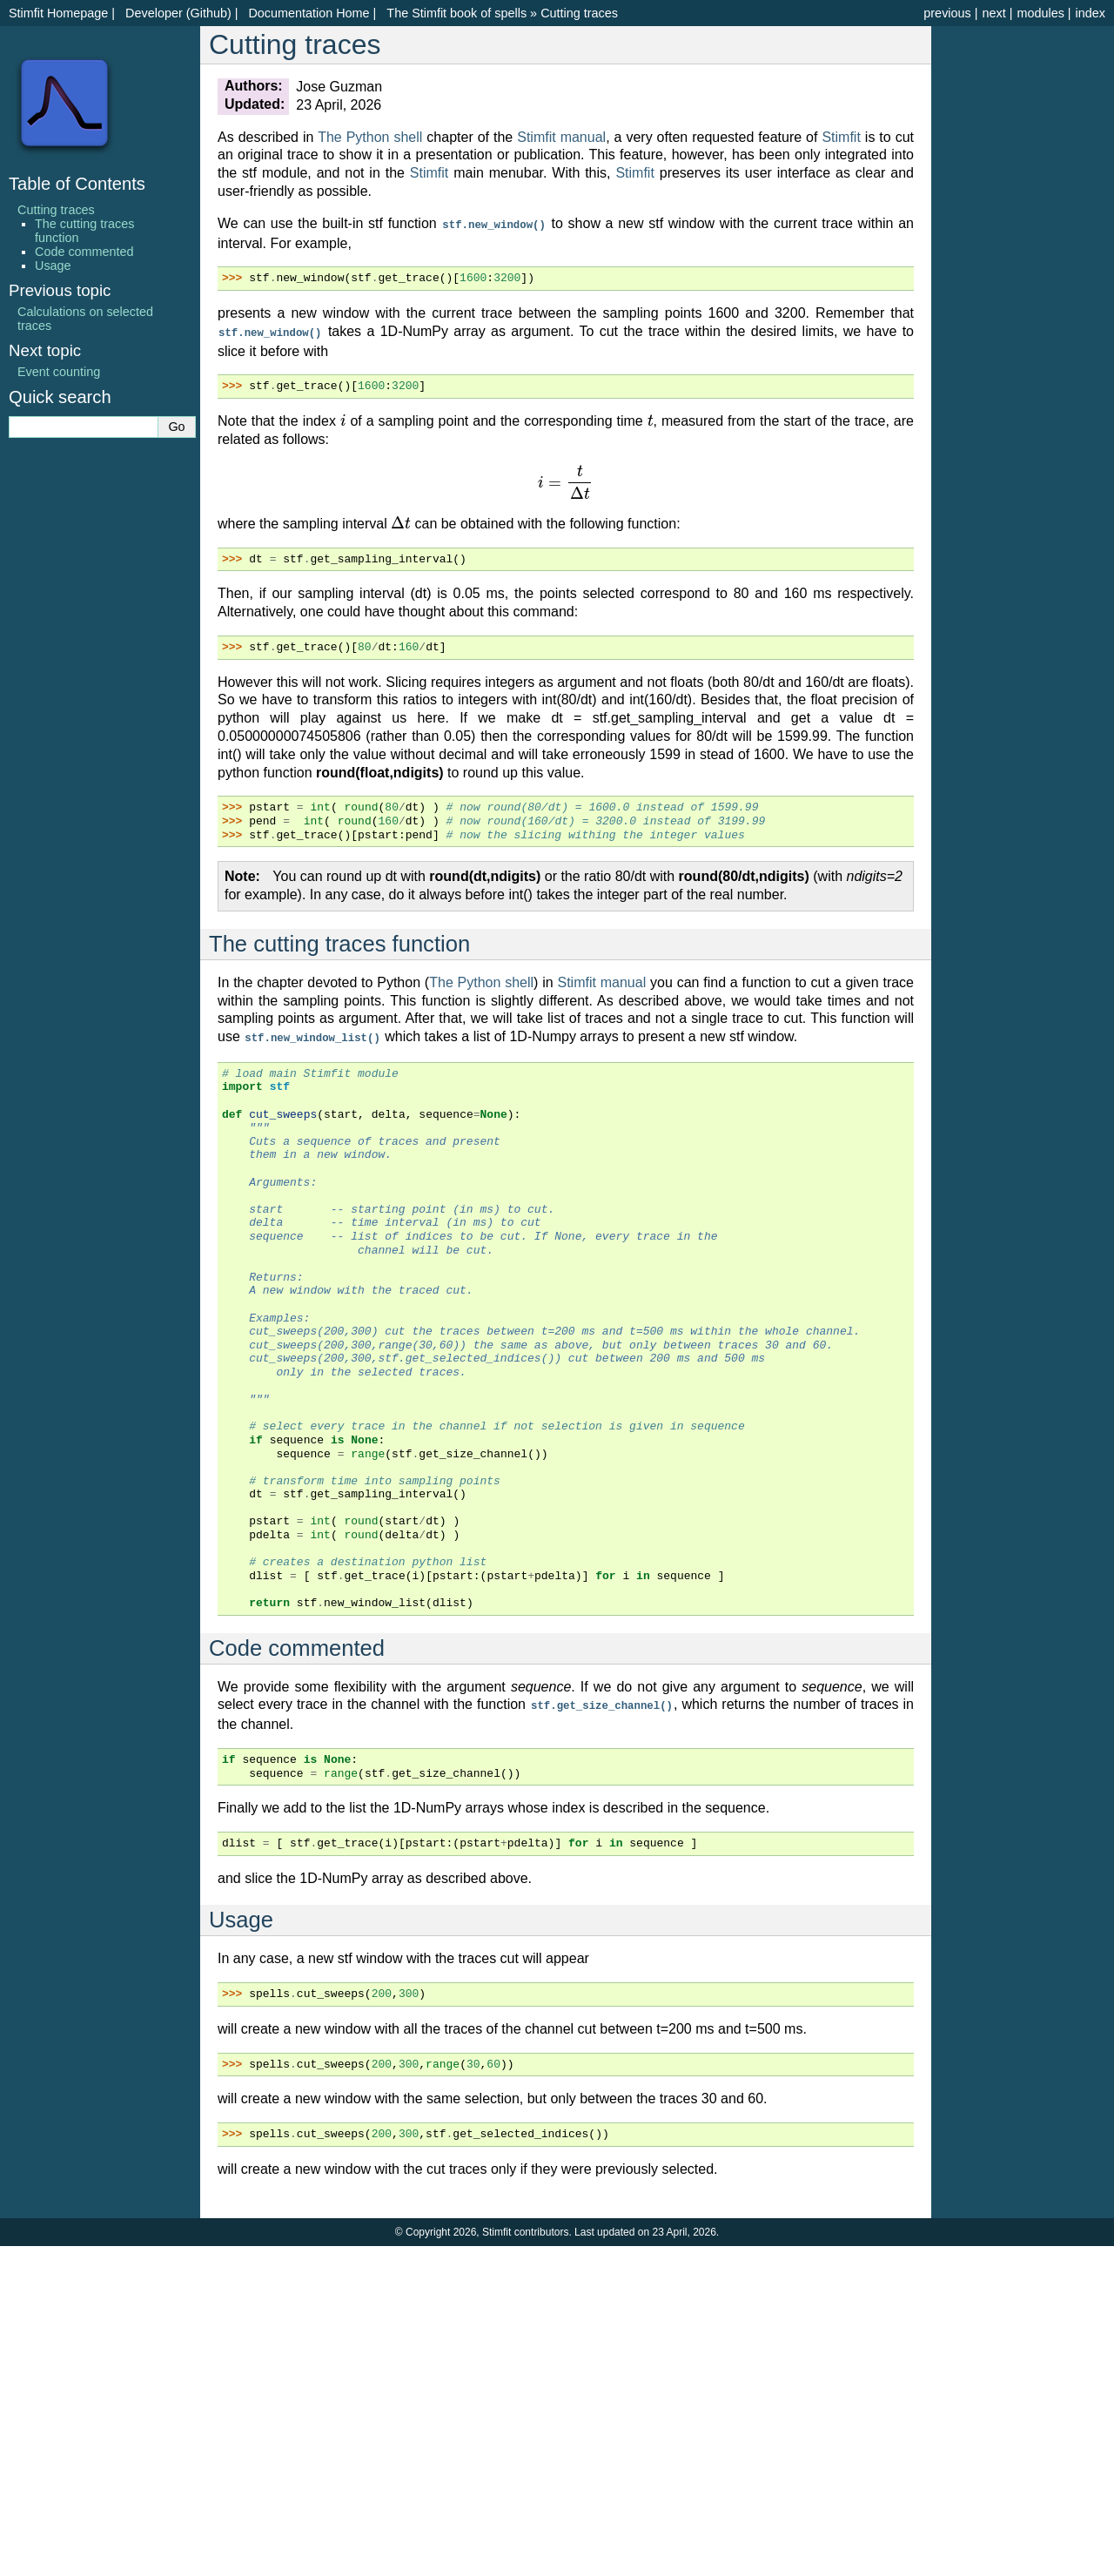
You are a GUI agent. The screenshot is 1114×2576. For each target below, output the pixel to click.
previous (946, 13)
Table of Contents (77, 183)
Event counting (58, 372)
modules (1040, 13)
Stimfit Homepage (58, 13)
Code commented (84, 252)
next (993, 13)
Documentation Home (308, 13)
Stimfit (841, 137)
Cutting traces (579, 13)
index (1090, 13)
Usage (53, 265)
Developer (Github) (178, 13)
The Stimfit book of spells (456, 13)
